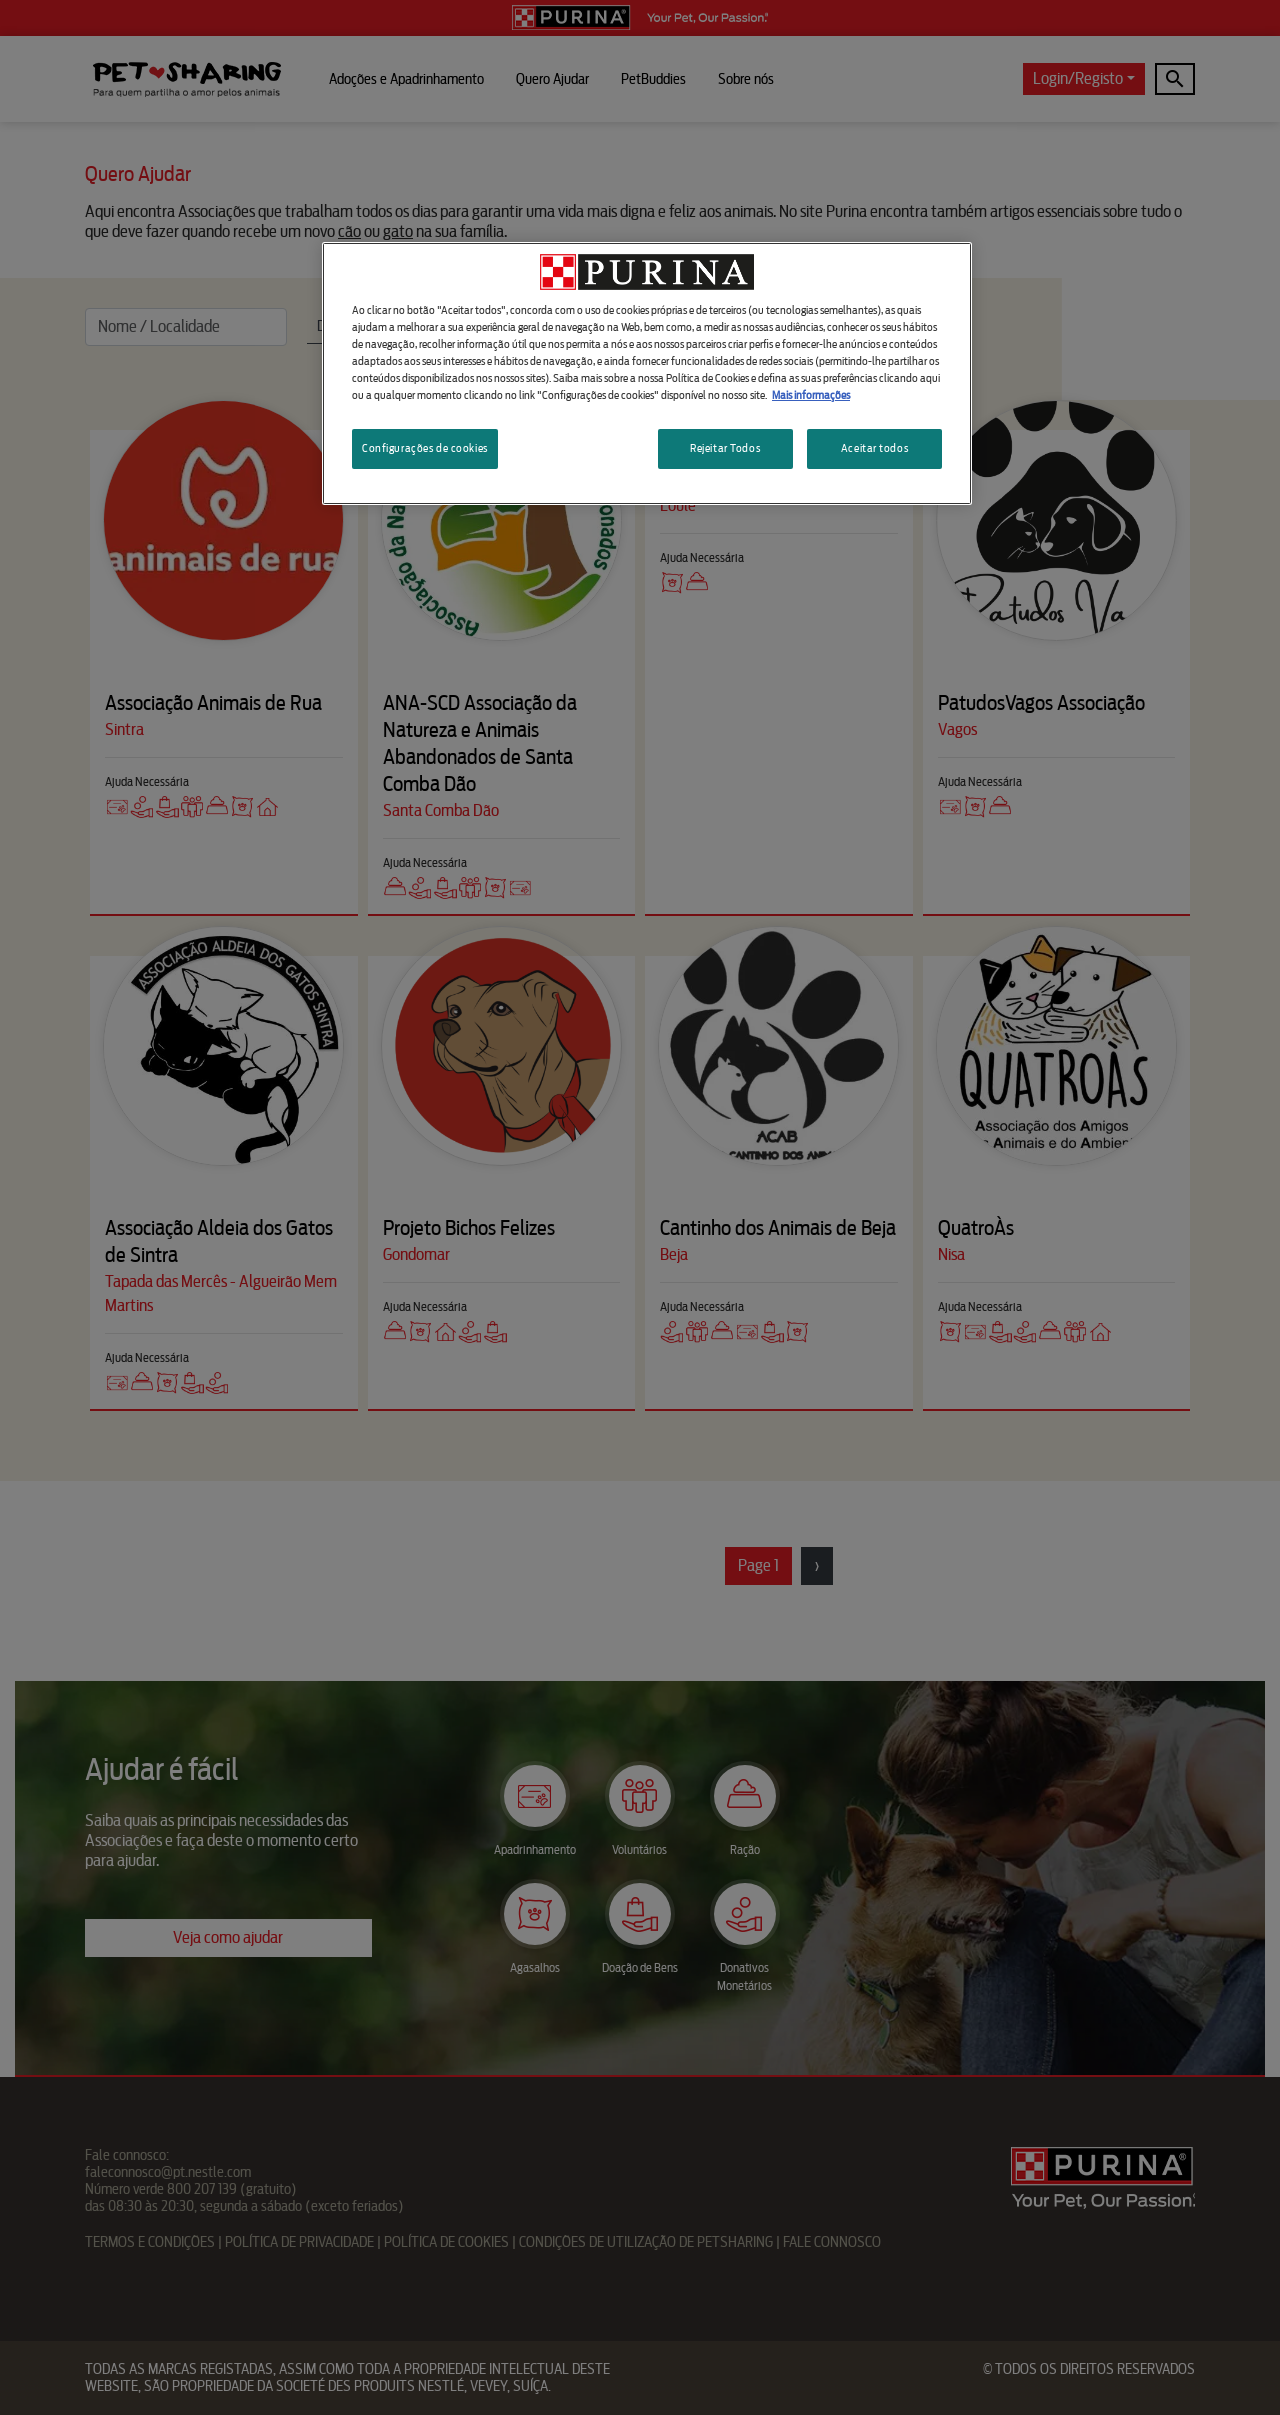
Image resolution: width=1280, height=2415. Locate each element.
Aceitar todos (874, 448)
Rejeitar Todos (725, 448)
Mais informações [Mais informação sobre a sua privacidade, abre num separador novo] (811, 395)
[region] (647, 373)
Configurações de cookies (425, 448)
